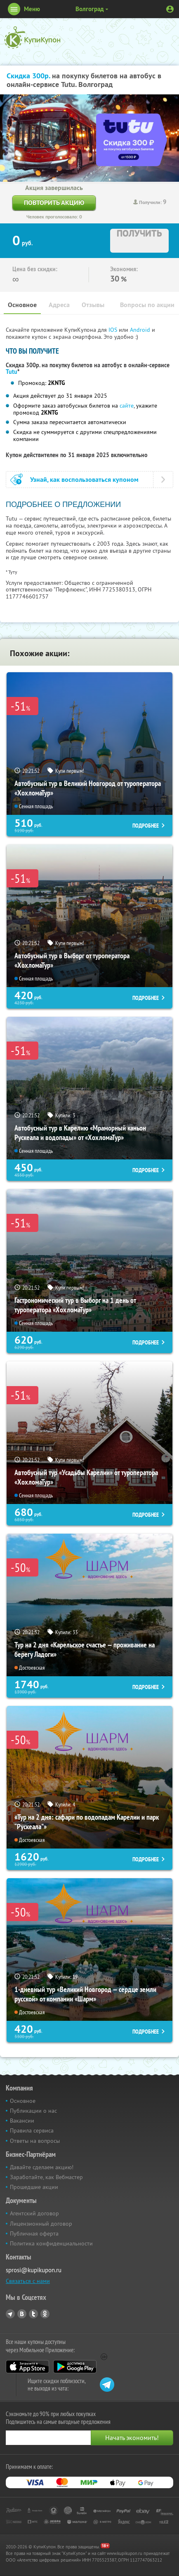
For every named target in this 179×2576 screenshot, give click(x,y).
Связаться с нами (28, 2281)
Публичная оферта (34, 2233)
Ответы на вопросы (35, 2140)
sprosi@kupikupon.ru (33, 2270)
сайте (127, 405)
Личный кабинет (170, 9)
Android (141, 329)
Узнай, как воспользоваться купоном (84, 479)
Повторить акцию (54, 202)
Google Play (75, 2366)
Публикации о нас (33, 2110)
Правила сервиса (32, 2130)
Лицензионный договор (41, 2223)
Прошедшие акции (34, 2187)
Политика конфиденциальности (51, 2243)
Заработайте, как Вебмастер (46, 2177)
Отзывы (93, 304)
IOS (113, 329)
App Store (27, 2366)
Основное (22, 304)
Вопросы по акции (147, 304)
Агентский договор (34, 2213)
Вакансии (22, 2120)
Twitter (33, 2313)
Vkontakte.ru (21, 2313)
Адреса (59, 304)
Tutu (11, 371)
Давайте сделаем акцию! (41, 2167)
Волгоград (89, 9)
